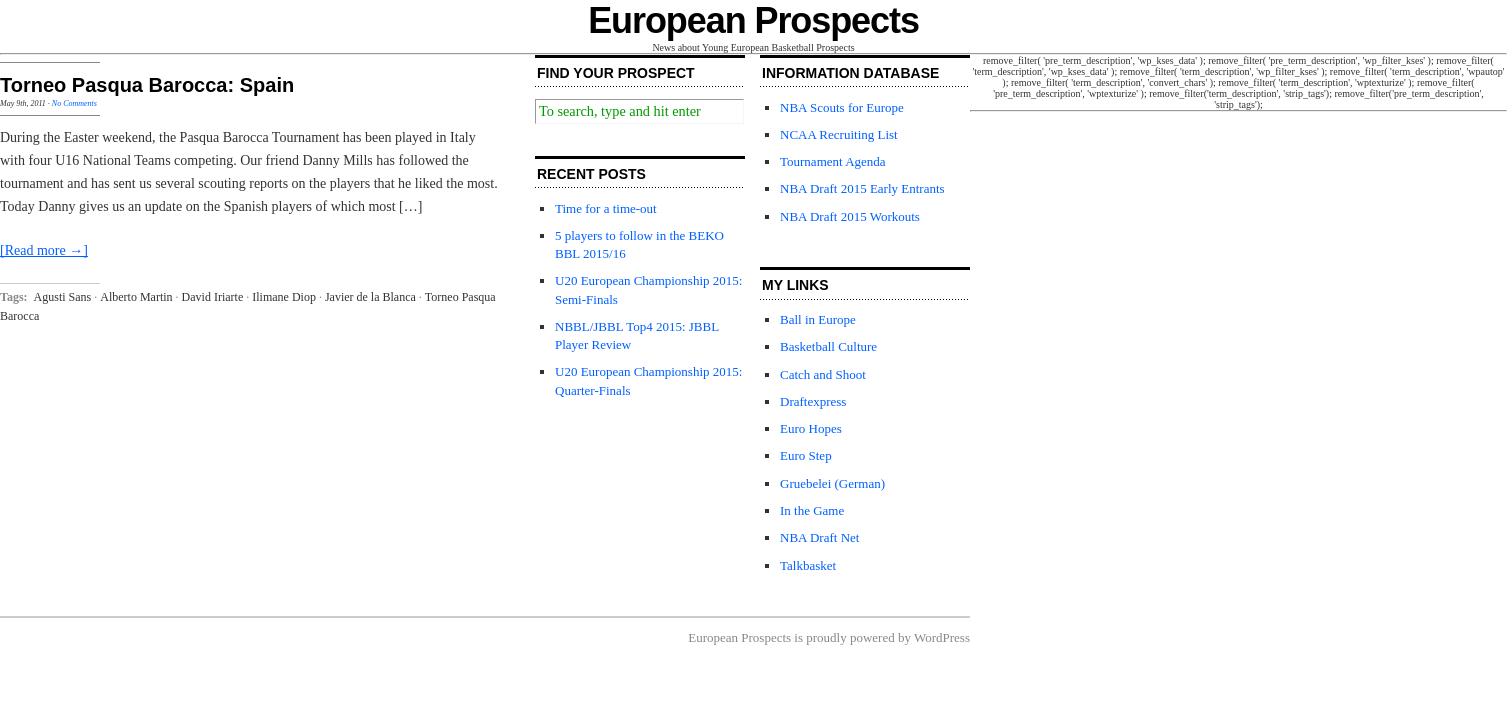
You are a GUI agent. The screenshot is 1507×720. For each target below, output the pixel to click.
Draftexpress (813, 401)
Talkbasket (808, 565)
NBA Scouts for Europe (842, 107)
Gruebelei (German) (832, 483)
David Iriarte (213, 297)
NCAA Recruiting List (839, 134)
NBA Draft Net (819, 537)
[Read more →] (44, 250)
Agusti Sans (63, 297)
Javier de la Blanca (370, 297)
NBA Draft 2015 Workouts (850, 216)
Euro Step (806, 455)
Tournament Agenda (833, 161)
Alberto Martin (136, 297)
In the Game (812, 510)
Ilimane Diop (284, 297)
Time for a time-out (606, 208)
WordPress (942, 637)
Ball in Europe (818, 319)
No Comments (74, 103)
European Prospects (753, 20)
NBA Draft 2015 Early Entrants (862, 188)
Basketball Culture (828, 346)
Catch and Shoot (823, 374)
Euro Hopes (811, 428)
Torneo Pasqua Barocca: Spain (147, 85)
